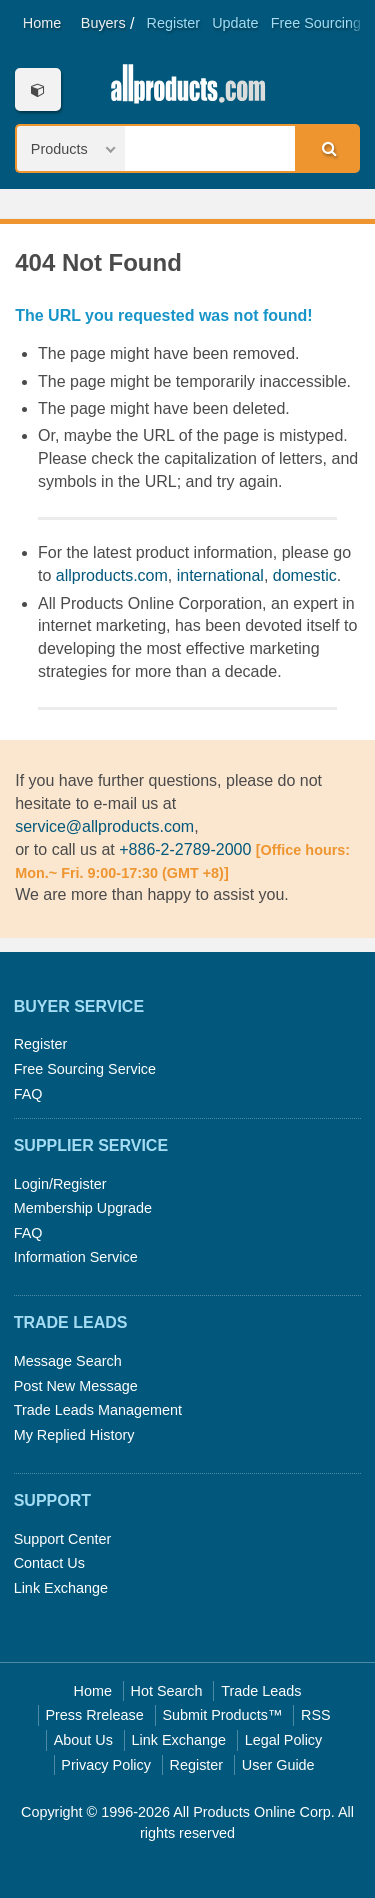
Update (235, 23)
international (220, 575)
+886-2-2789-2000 (185, 849)
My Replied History (74, 1435)
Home (42, 23)
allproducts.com (112, 575)
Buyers (103, 23)
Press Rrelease (94, 1715)
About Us (83, 1740)
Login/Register (60, 1184)
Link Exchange (61, 1588)
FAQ (28, 1094)
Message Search (68, 1361)
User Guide (278, 1765)
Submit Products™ (222, 1715)
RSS (316, 1715)
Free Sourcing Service (85, 1069)
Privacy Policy (106, 1765)
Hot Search (167, 1691)
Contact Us (49, 1563)
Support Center (63, 1539)
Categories (37, 89)
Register (174, 23)
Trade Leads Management (98, 1410)
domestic (305, 575)
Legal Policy (284, 1740)
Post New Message (76, 1386)
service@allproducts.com (104, 826)
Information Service (76, 1257)
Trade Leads (261, 1691)
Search (326, 148)
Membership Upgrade (83, 1208)
